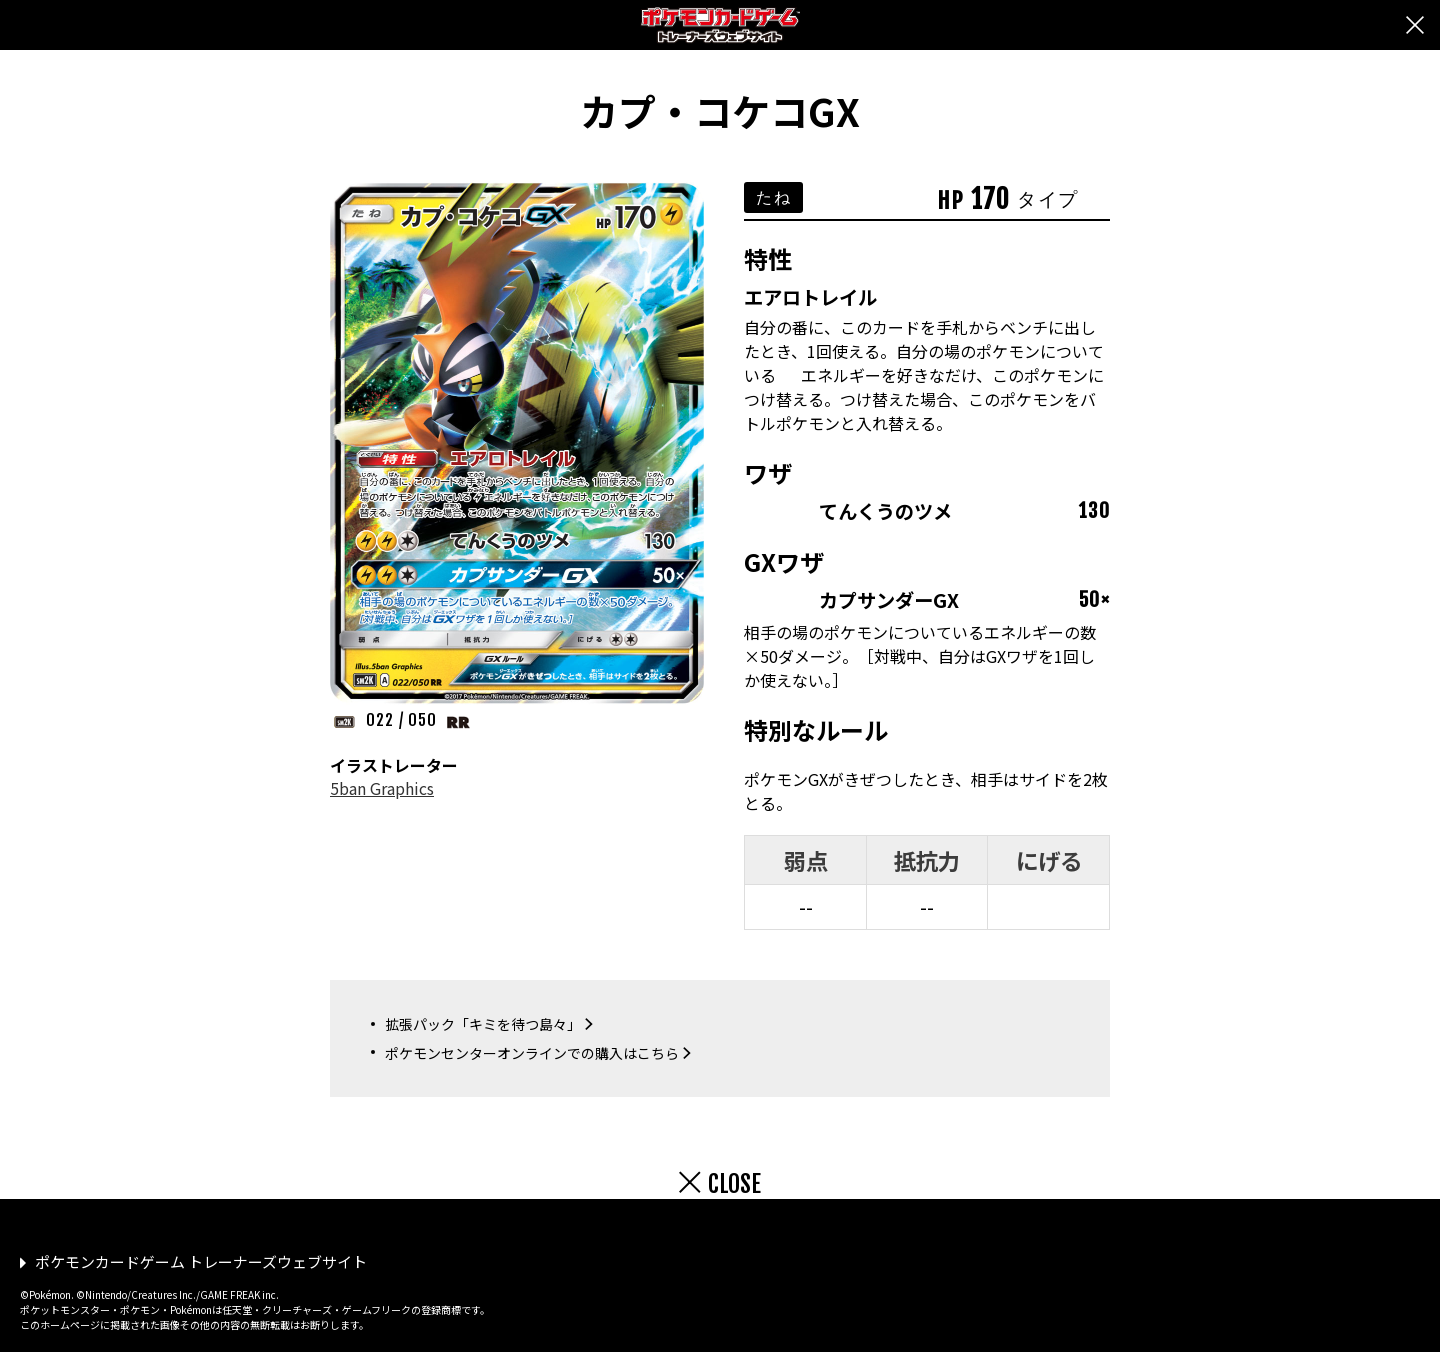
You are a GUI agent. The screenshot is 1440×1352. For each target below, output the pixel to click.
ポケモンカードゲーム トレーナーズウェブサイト (201, 1261)
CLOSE (734, 1184)
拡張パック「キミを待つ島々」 (483, 1024)
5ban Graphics (382, 788)
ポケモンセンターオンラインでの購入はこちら (532, 1053)
